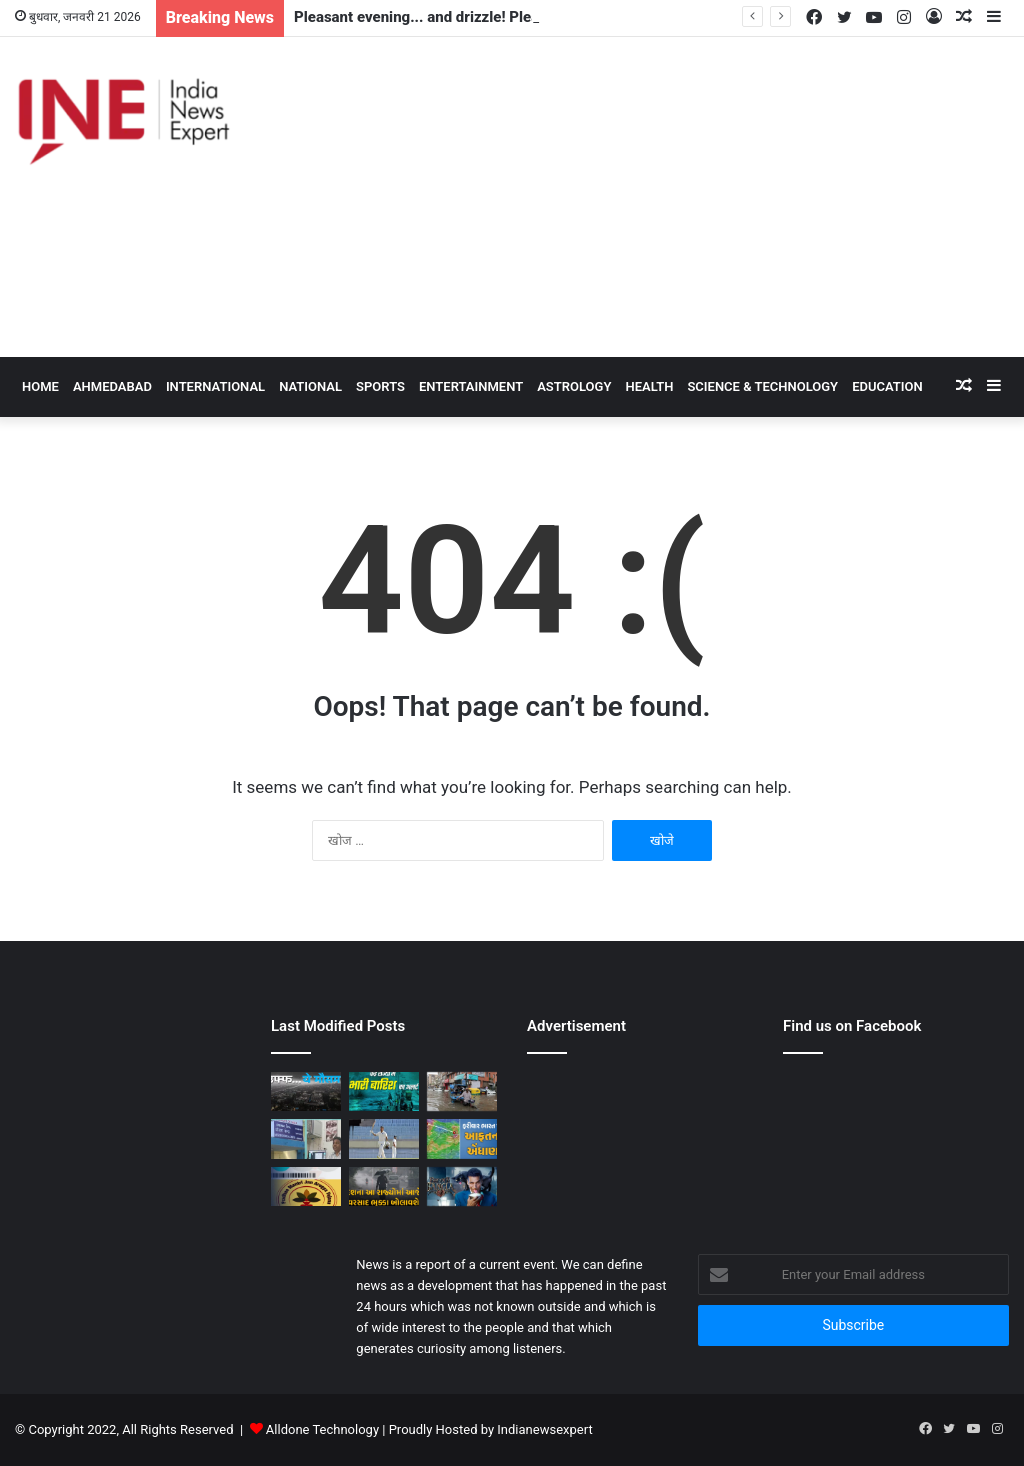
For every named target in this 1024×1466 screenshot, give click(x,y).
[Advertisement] (682, 197)
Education (887, 386)
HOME (40, 386)
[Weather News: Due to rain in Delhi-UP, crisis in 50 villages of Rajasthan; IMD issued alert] (462, 1091)
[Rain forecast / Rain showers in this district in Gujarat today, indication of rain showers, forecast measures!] (306, 1138)
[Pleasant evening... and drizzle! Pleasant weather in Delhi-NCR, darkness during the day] (306, 1091)
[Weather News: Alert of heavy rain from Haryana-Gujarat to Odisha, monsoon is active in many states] (384, 1091)
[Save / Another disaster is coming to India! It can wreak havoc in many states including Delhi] (462, 1138)
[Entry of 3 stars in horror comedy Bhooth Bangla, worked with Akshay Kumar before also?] (462, 1186)
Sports (380, 386)
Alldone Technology (322, 1429)
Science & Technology (762, 386)
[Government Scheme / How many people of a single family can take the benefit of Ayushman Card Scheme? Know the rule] (306, 1186)
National (310, 386)
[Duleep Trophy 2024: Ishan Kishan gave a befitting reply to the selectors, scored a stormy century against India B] (384, 1138)
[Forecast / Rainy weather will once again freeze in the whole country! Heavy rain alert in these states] (384, 1186)
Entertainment (471, 386)
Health (649, 386)
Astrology (574, 386)
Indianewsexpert (544, 1429)
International (215, 386)
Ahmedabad (112, 386)
